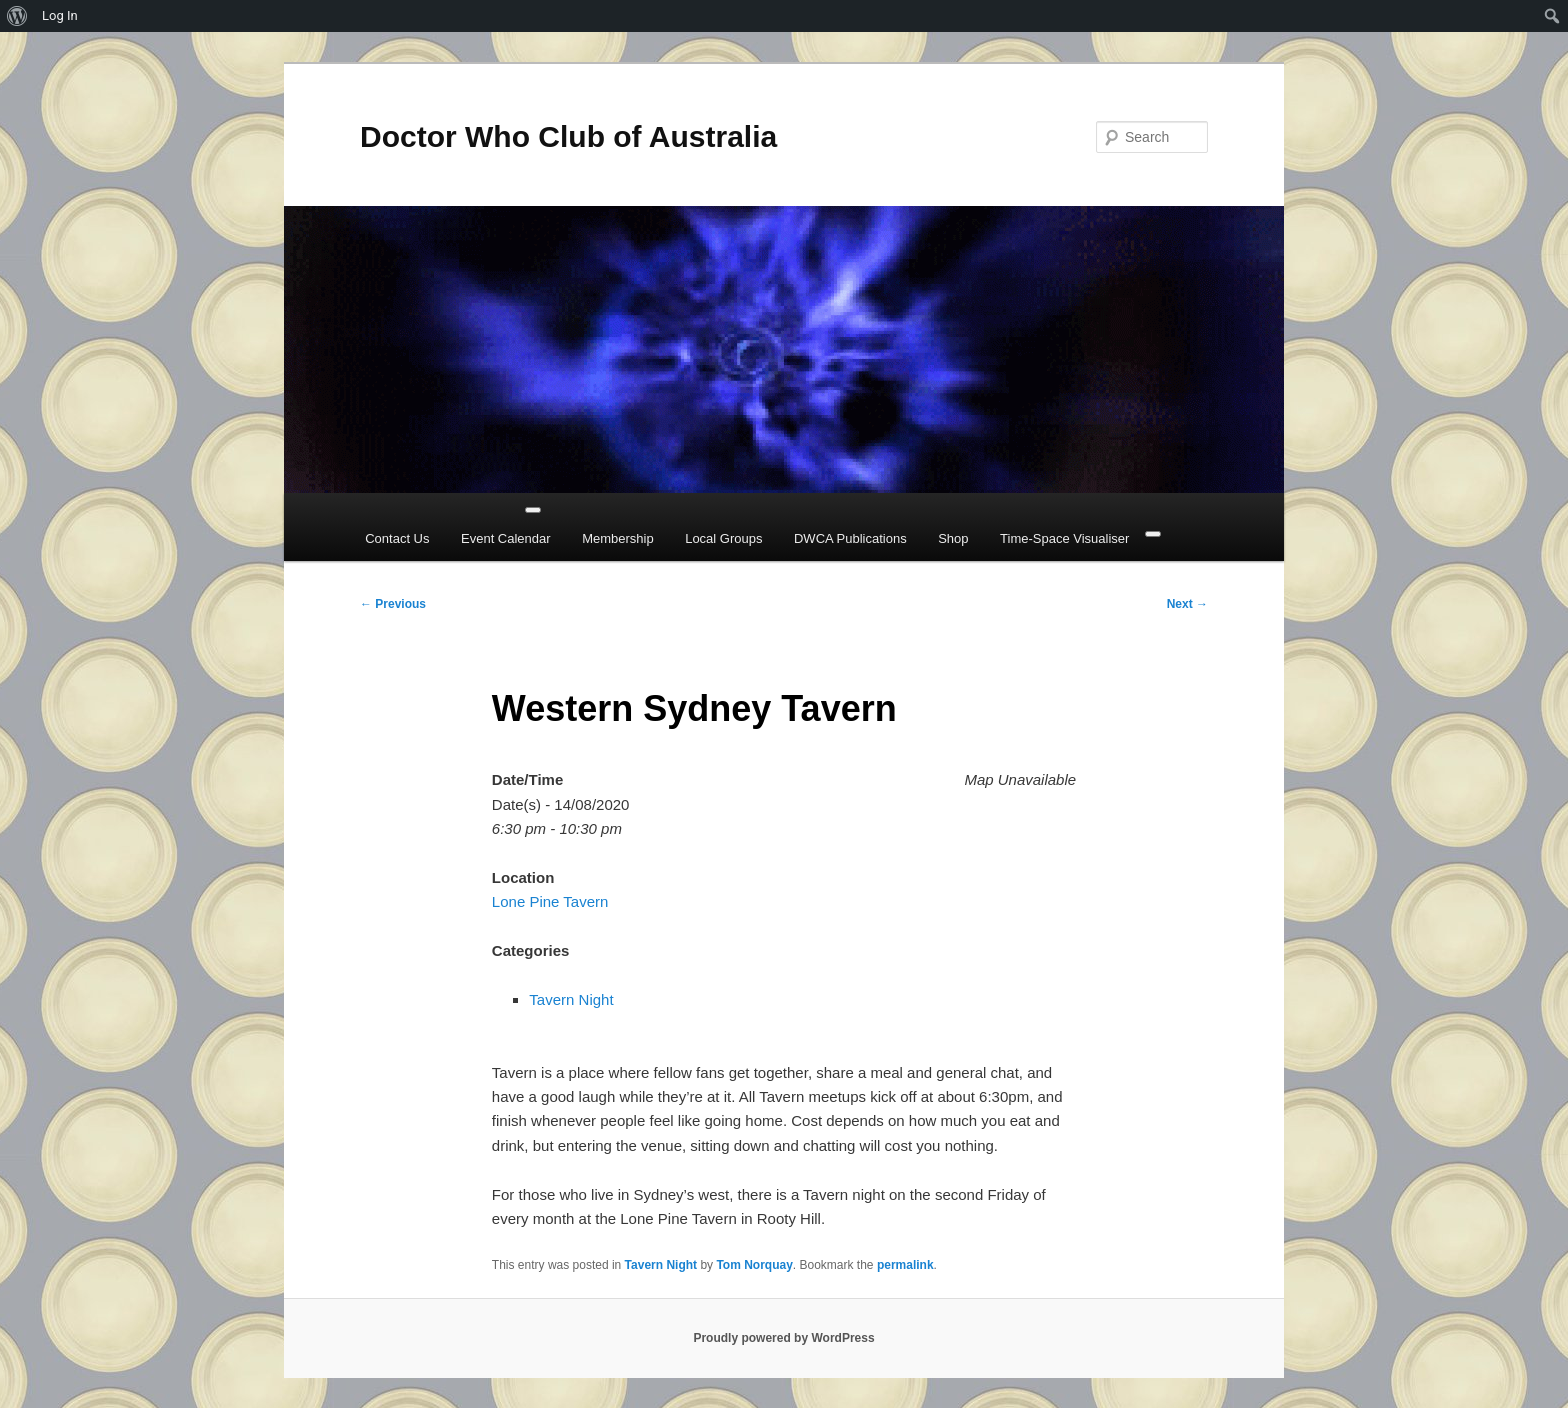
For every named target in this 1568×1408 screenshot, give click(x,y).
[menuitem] (17, 16)
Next (1187, 604)
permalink (905, 1265)
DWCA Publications (850, 538)
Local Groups (723, 538)
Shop (953, 538)
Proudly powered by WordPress (783, 1338)
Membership (618, 538)
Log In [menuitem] (60, 15)
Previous (393, 604)
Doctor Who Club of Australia (568, 136)
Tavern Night (571, 999)
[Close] (1153, 534)
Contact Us (397, 538)
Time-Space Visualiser (1064, 538)
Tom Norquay (754, 1265)
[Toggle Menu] (533, 510)
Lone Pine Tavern (550, 901)
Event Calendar (506, 538)
